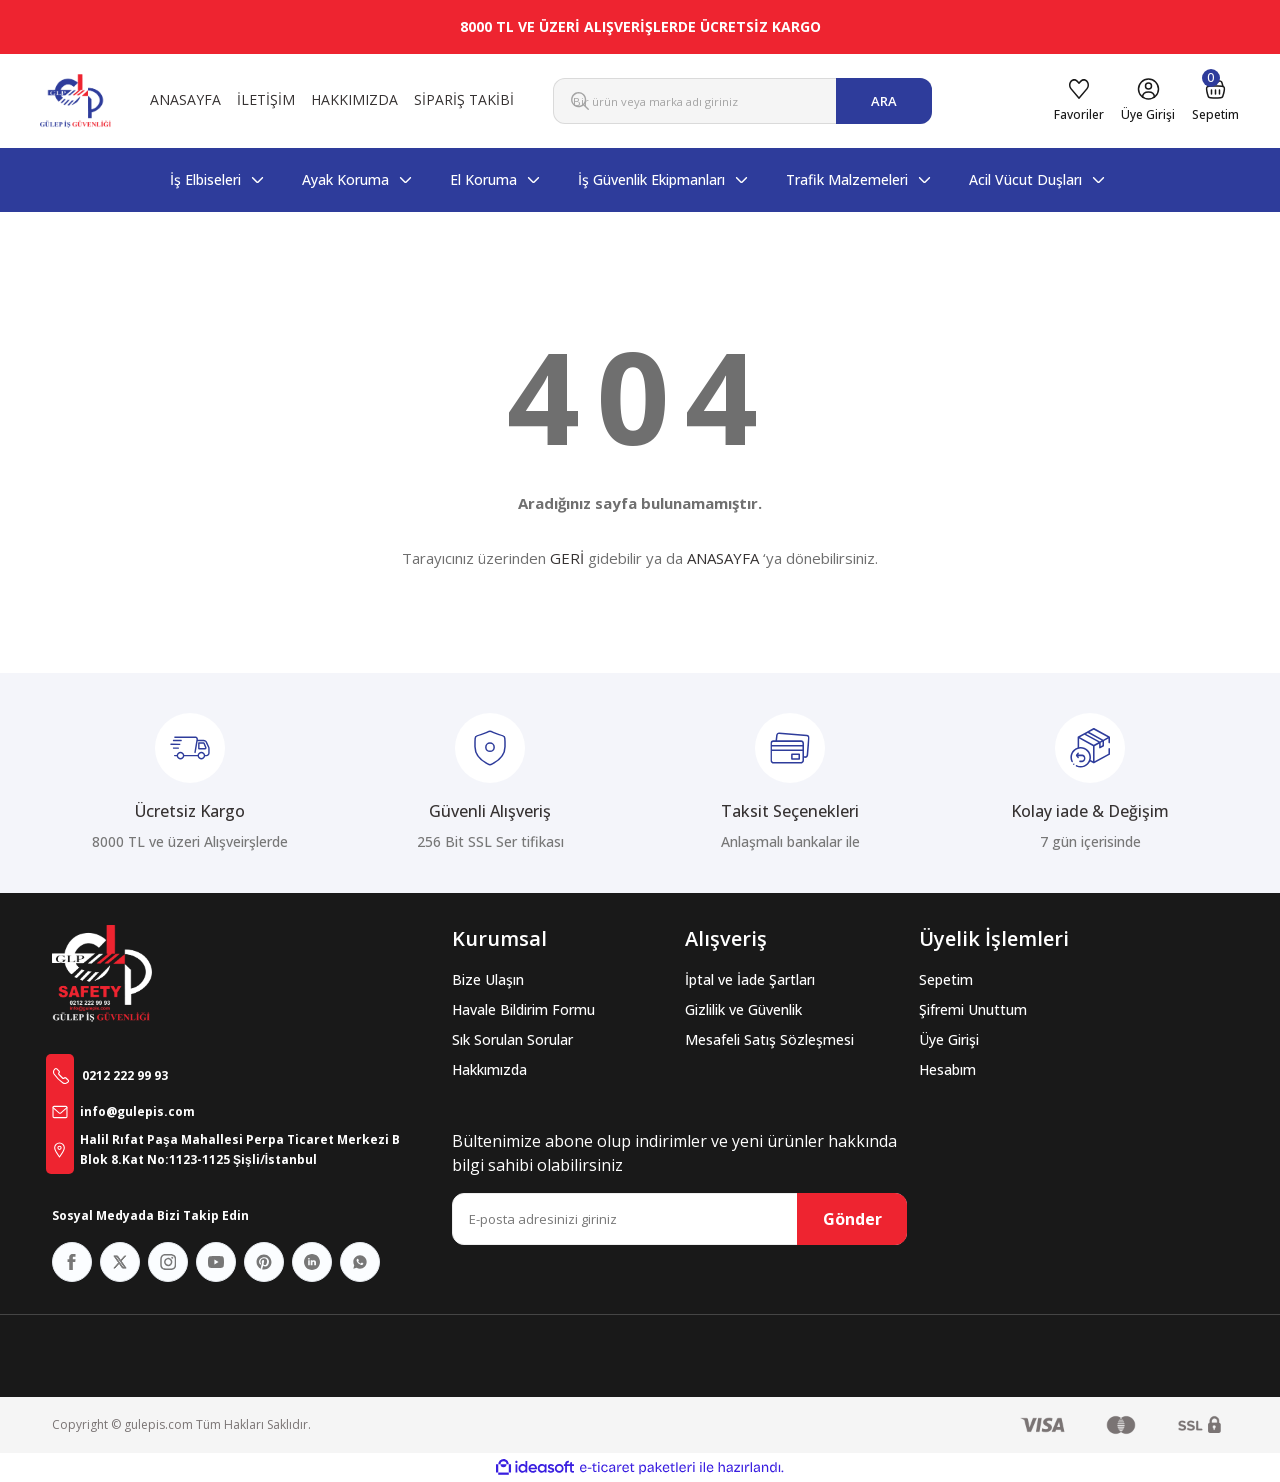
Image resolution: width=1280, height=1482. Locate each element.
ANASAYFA (723, 558)
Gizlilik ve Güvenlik (743, 1009)
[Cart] (1205, 101)
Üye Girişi (949, 1039)
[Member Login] (1116, 101)
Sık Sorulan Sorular (512, 1039)
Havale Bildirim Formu (523, 1009)
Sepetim (946, 979)
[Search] (742, 101)
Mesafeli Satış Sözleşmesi (769, 1039)
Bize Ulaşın (488, 979)
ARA (884, 101)
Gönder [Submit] (852, 1219)
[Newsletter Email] (679, 1219)
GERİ (567, 558)
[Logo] (75, 101)
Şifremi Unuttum (973, 1009)
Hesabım (947, 1069)
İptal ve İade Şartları (750, 979)
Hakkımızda (489, 1069)
